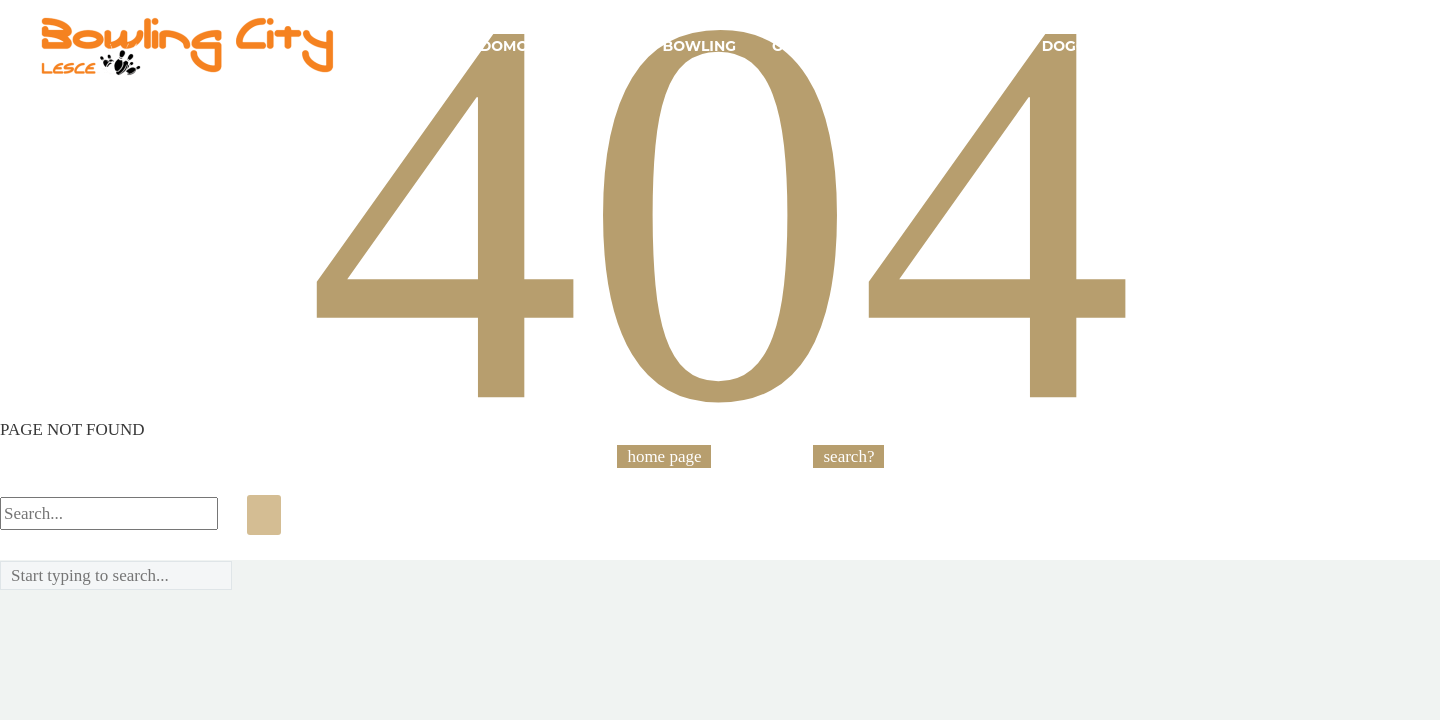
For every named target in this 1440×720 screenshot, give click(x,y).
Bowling (699, 46)
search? (848, 456)
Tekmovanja (1308, 46)
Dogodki (1078, 46)
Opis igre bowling (848, 46)
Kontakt (1185, 46)
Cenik (983, 46)
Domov (509, 46)
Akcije (600, 46)
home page (664, 456)
